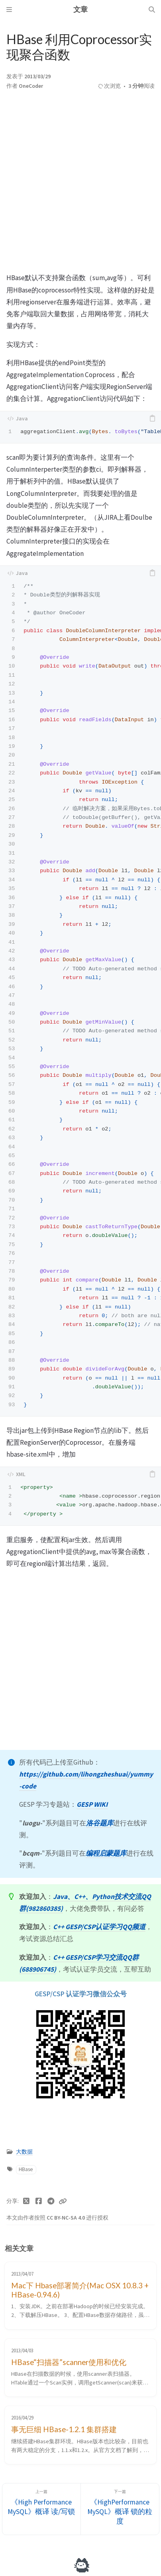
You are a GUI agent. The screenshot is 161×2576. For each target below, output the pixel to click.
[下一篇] (119, 2509)
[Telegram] (50, 2201)
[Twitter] (26, 2201)
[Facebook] (38, 2201)
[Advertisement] (80, 183)
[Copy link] (63, 2201)
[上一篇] (41, 2509)
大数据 (24, 2151)
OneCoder (31, 86)
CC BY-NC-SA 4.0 (66, 2217)
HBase (26, 2169)
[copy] (152, 418)
